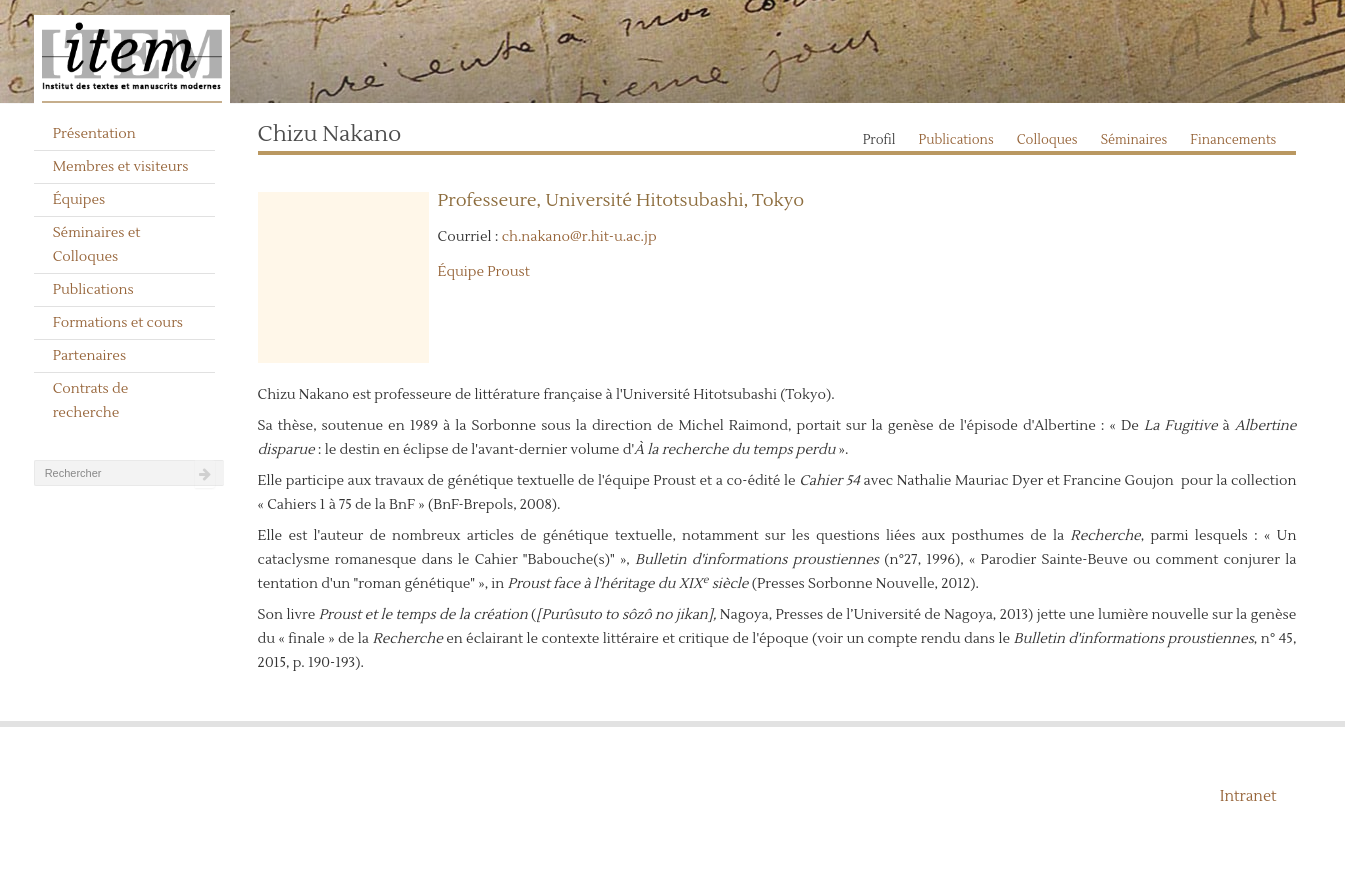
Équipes (79, 200)
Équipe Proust (484, 272)
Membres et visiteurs (121, 167)
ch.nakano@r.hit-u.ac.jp (579, 237)
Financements (1233, 140)
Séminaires (1134, 140)
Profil (879, 140)
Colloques (1047, 140)
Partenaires (90, 356)
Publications (93, 290)
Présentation (94, 134)
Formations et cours (118, 323)
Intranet (1248, 796)
